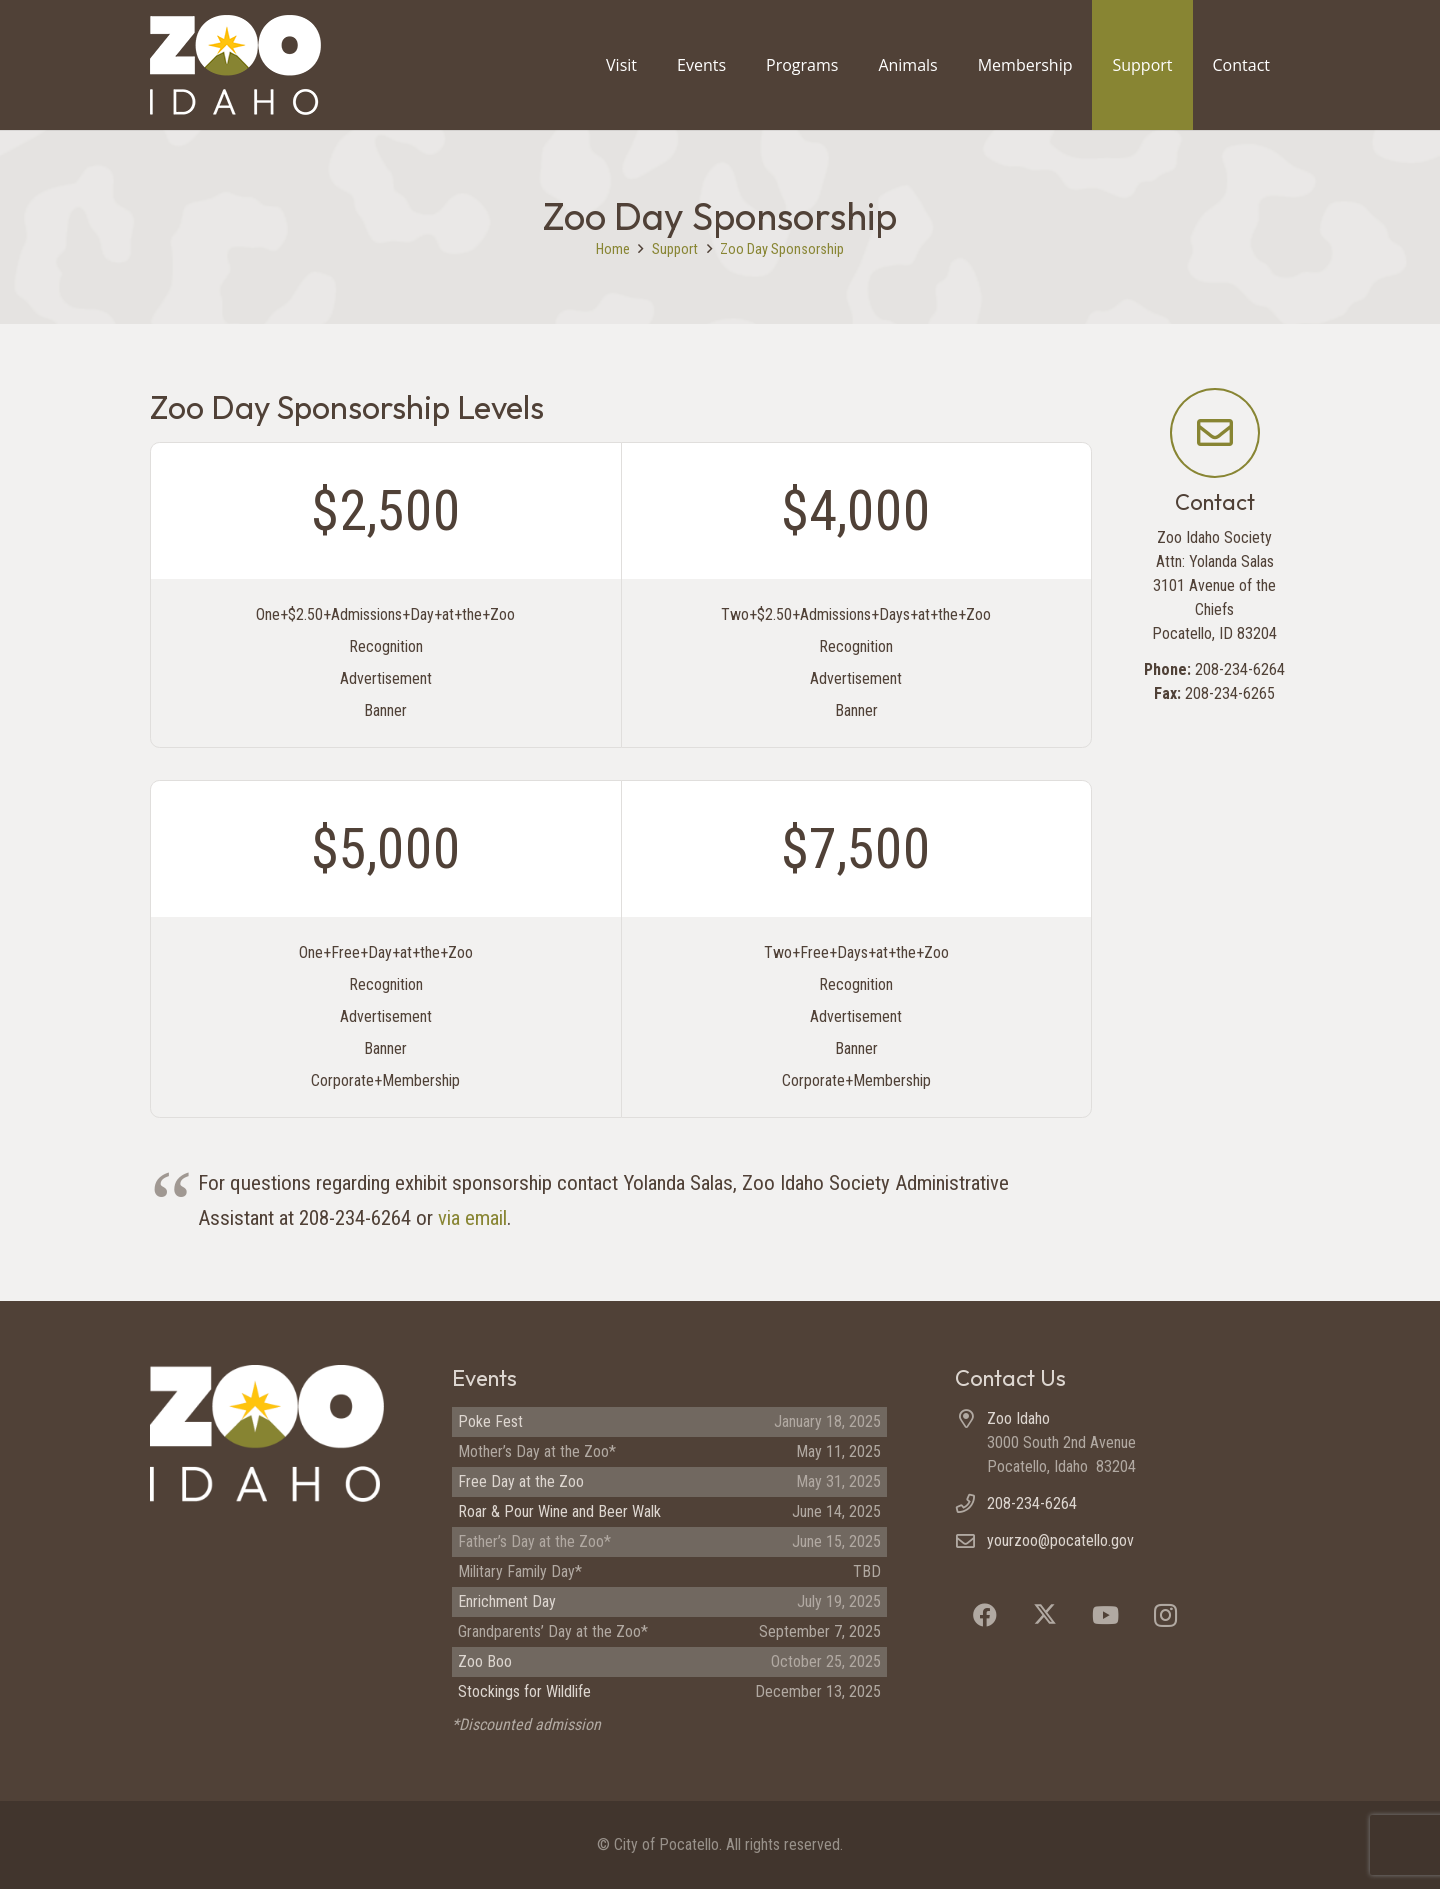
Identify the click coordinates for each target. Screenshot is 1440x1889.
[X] (1045, 1615)
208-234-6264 (1032, 1503)
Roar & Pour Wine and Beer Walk (559, 1511)
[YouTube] (1105, 1615)
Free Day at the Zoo (521, 1481)
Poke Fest (490, 1421)
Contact (1215, 502)
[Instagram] (1165, 1615)
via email (472, 1218)
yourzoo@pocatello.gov (1060, 1540)
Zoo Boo (485, 1661)
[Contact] (1215, 433)
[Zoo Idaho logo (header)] (235, 65)
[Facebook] (985, 1615)
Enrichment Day (507, 1601)
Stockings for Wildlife (524, 1691)
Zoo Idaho (1018, 1418)
